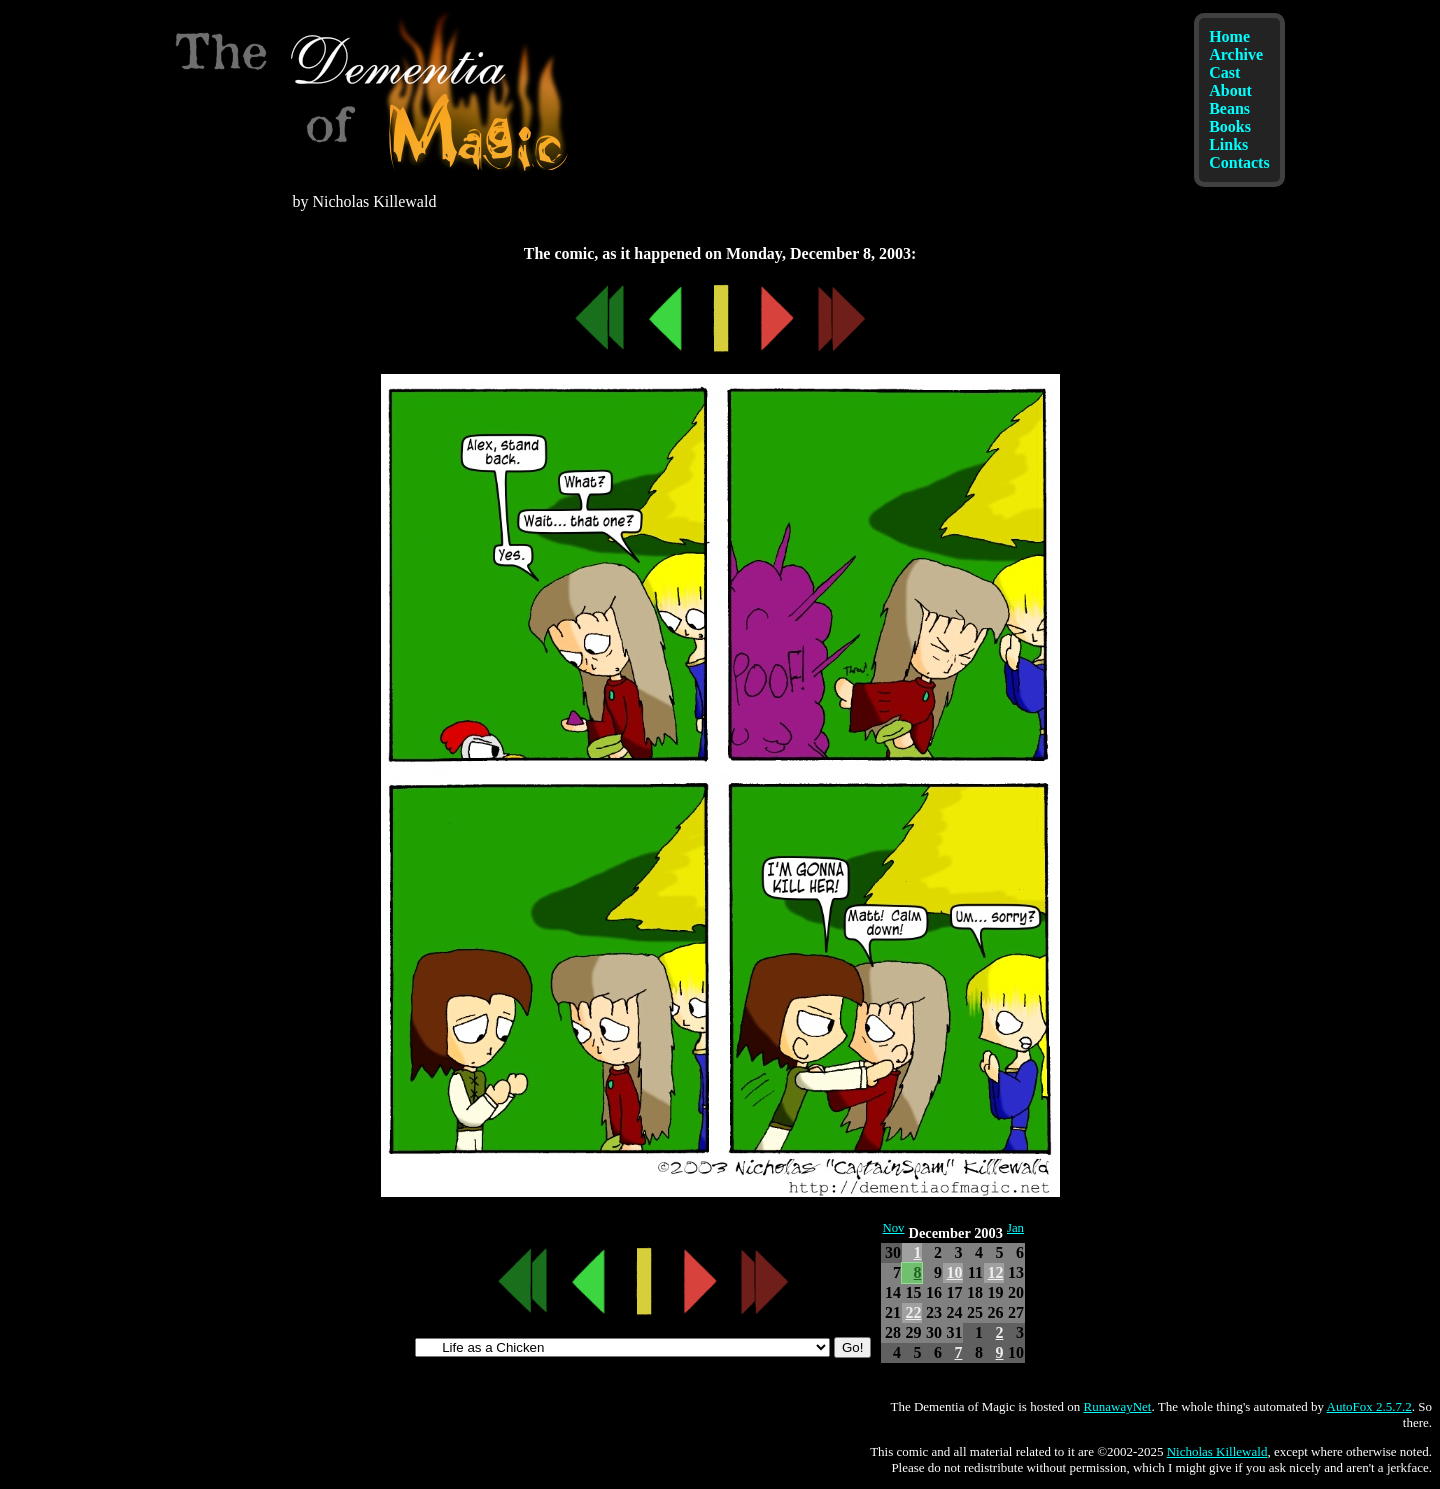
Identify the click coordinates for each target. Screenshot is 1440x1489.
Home (1229, 36)
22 (913, 1312)
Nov (893, 1228)
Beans (1229, 108)
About (1230, 90)
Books (1230, 126)
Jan (1015, 1228)
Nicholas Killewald (1217, 1451)
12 (995, 1272)
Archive (1236, 54)
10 (954, 1272)
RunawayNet (1118, 1406)
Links (1228, 144)
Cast (1224, 72)
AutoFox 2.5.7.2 (1369, 1406)
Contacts (1239, 162)
